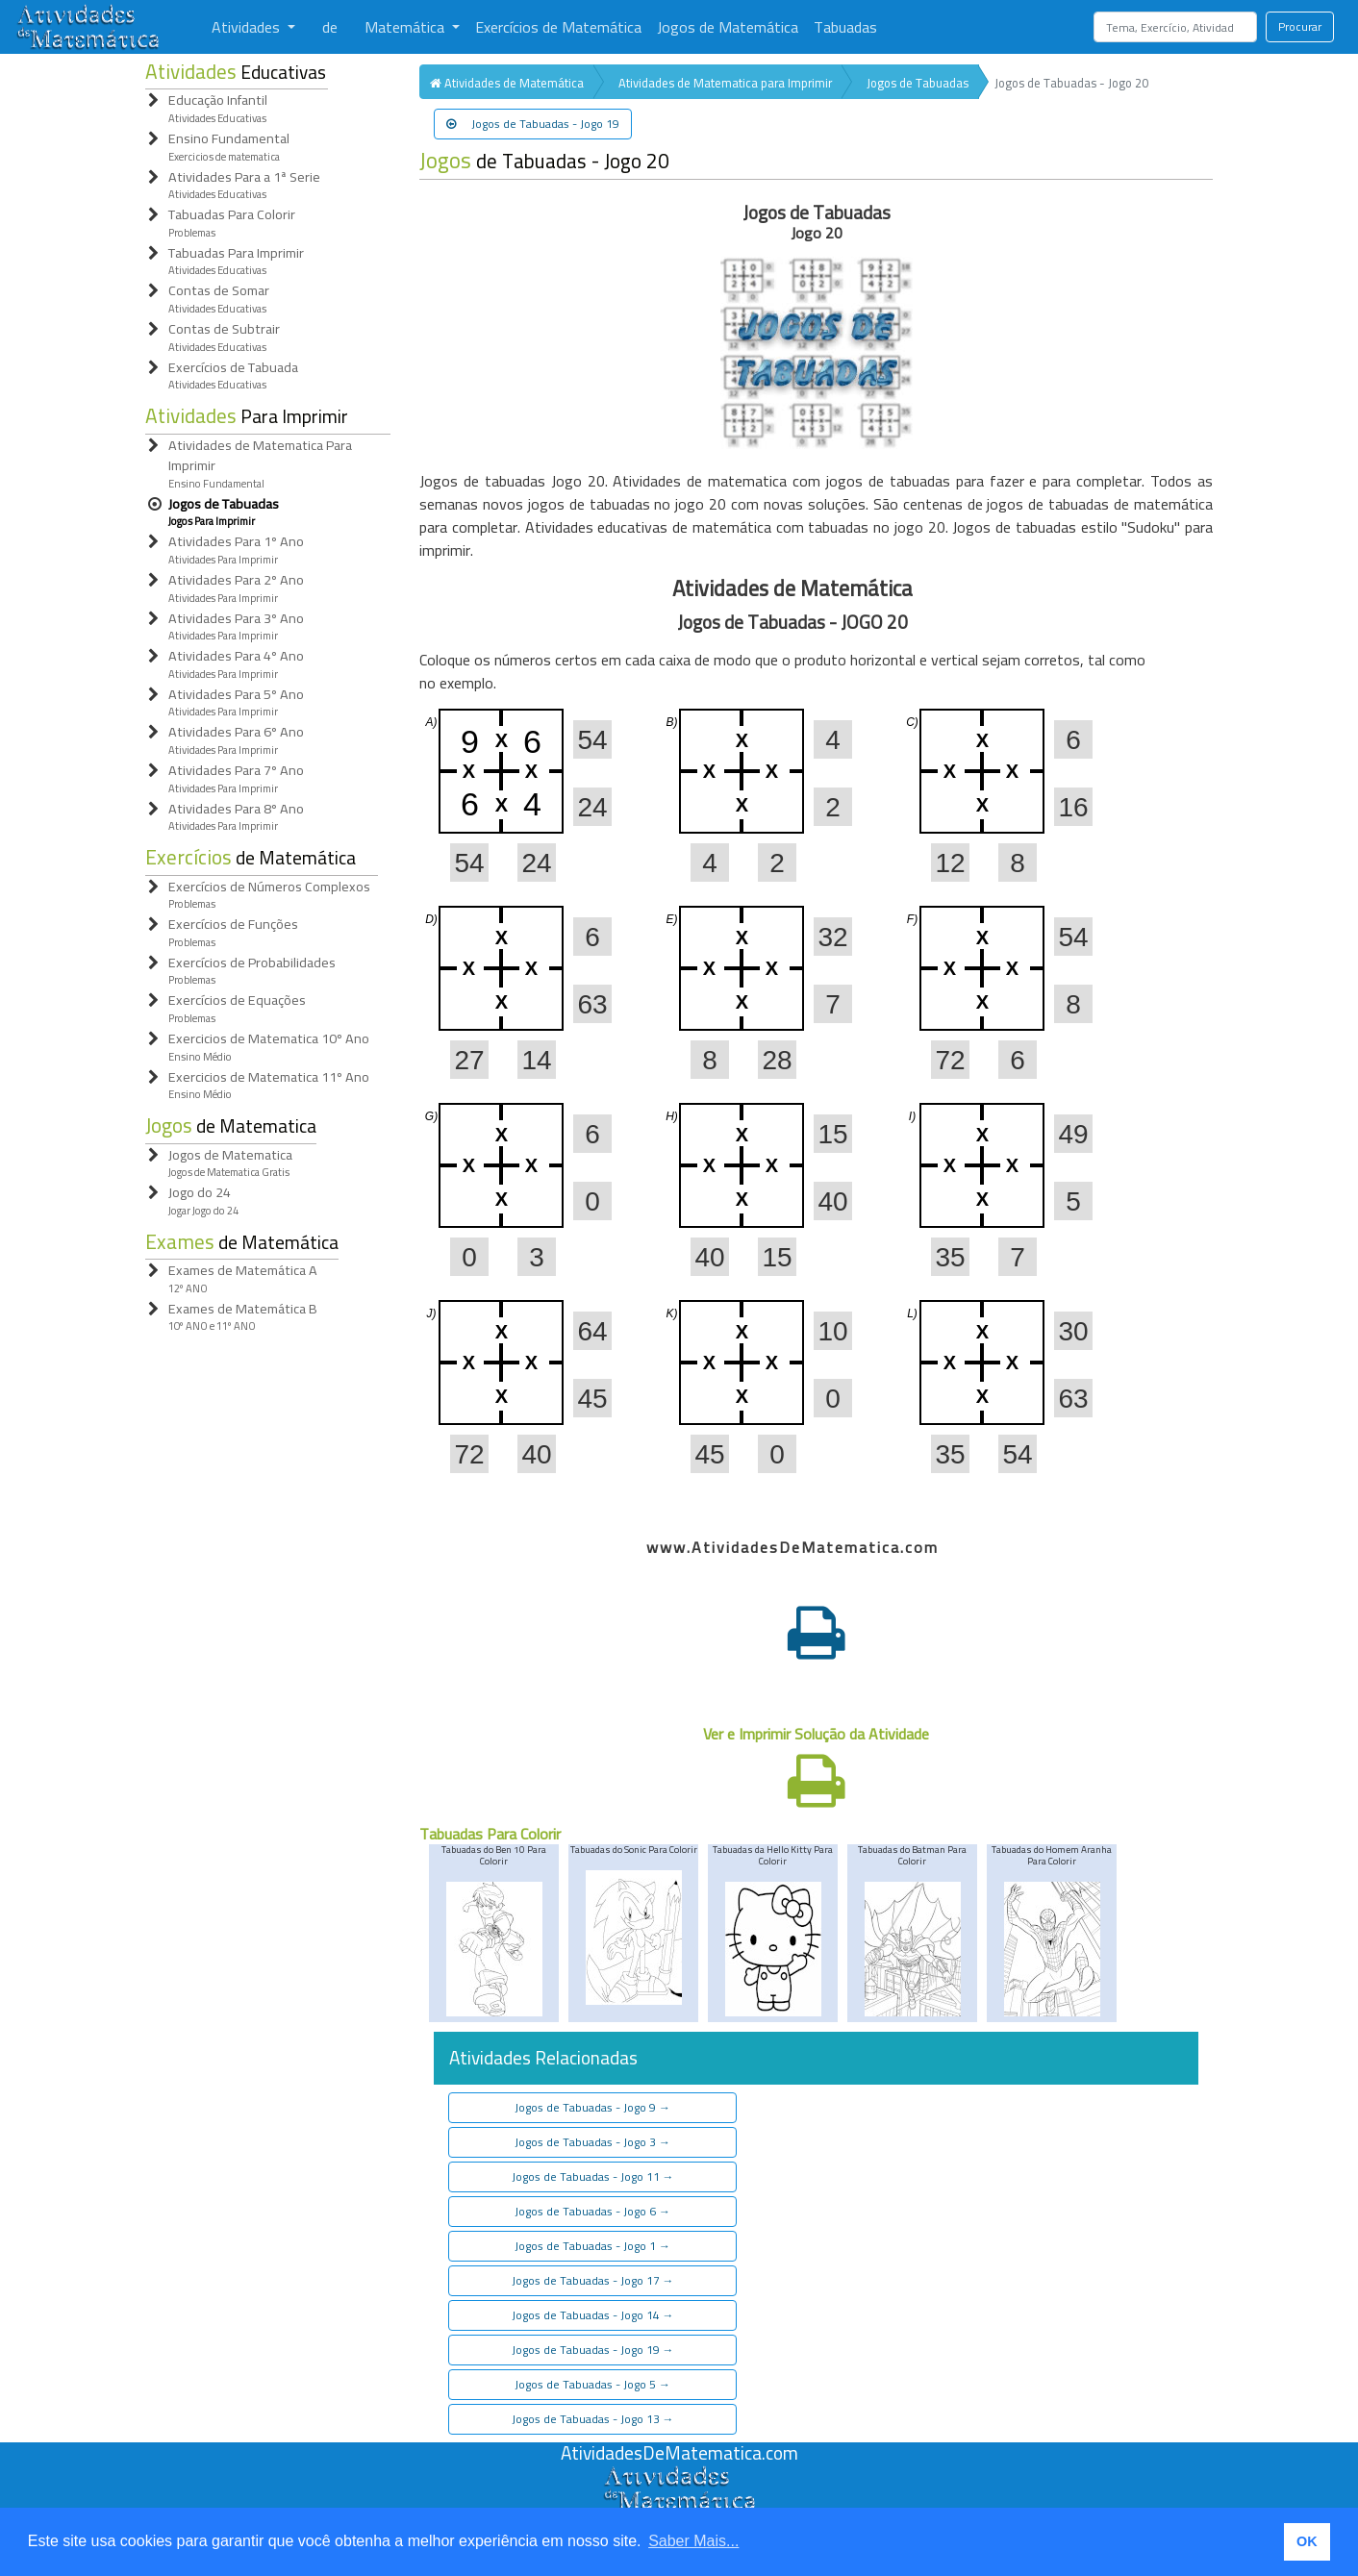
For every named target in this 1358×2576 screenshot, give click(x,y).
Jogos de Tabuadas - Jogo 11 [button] (593, 2176)
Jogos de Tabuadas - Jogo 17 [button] (593, 2280)
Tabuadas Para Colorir (490, 1833)
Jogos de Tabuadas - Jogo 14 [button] (593, 2315)
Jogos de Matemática (727, 27)
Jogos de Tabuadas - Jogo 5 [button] (592, 2384)
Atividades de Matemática (507, 82)
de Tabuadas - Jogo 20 (544, 161)
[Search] (1175, 27)
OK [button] (1307, 2541)
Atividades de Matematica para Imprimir (725, 82)
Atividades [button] (248, 27)
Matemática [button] (406, 27)
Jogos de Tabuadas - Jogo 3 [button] (592, 2142)
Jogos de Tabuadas (917, 82)
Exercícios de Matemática (558, 27)
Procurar (1299, 26)
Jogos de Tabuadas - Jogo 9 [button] (592, 2107)
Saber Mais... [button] (693, 2541)
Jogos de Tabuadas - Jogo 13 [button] (593, 2419)
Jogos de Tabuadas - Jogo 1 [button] (592, 2246)
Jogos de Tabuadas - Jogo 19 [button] (532, 124)
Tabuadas (845, 27)
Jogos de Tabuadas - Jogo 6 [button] (592, 2211)
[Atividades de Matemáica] (679, 2476)
